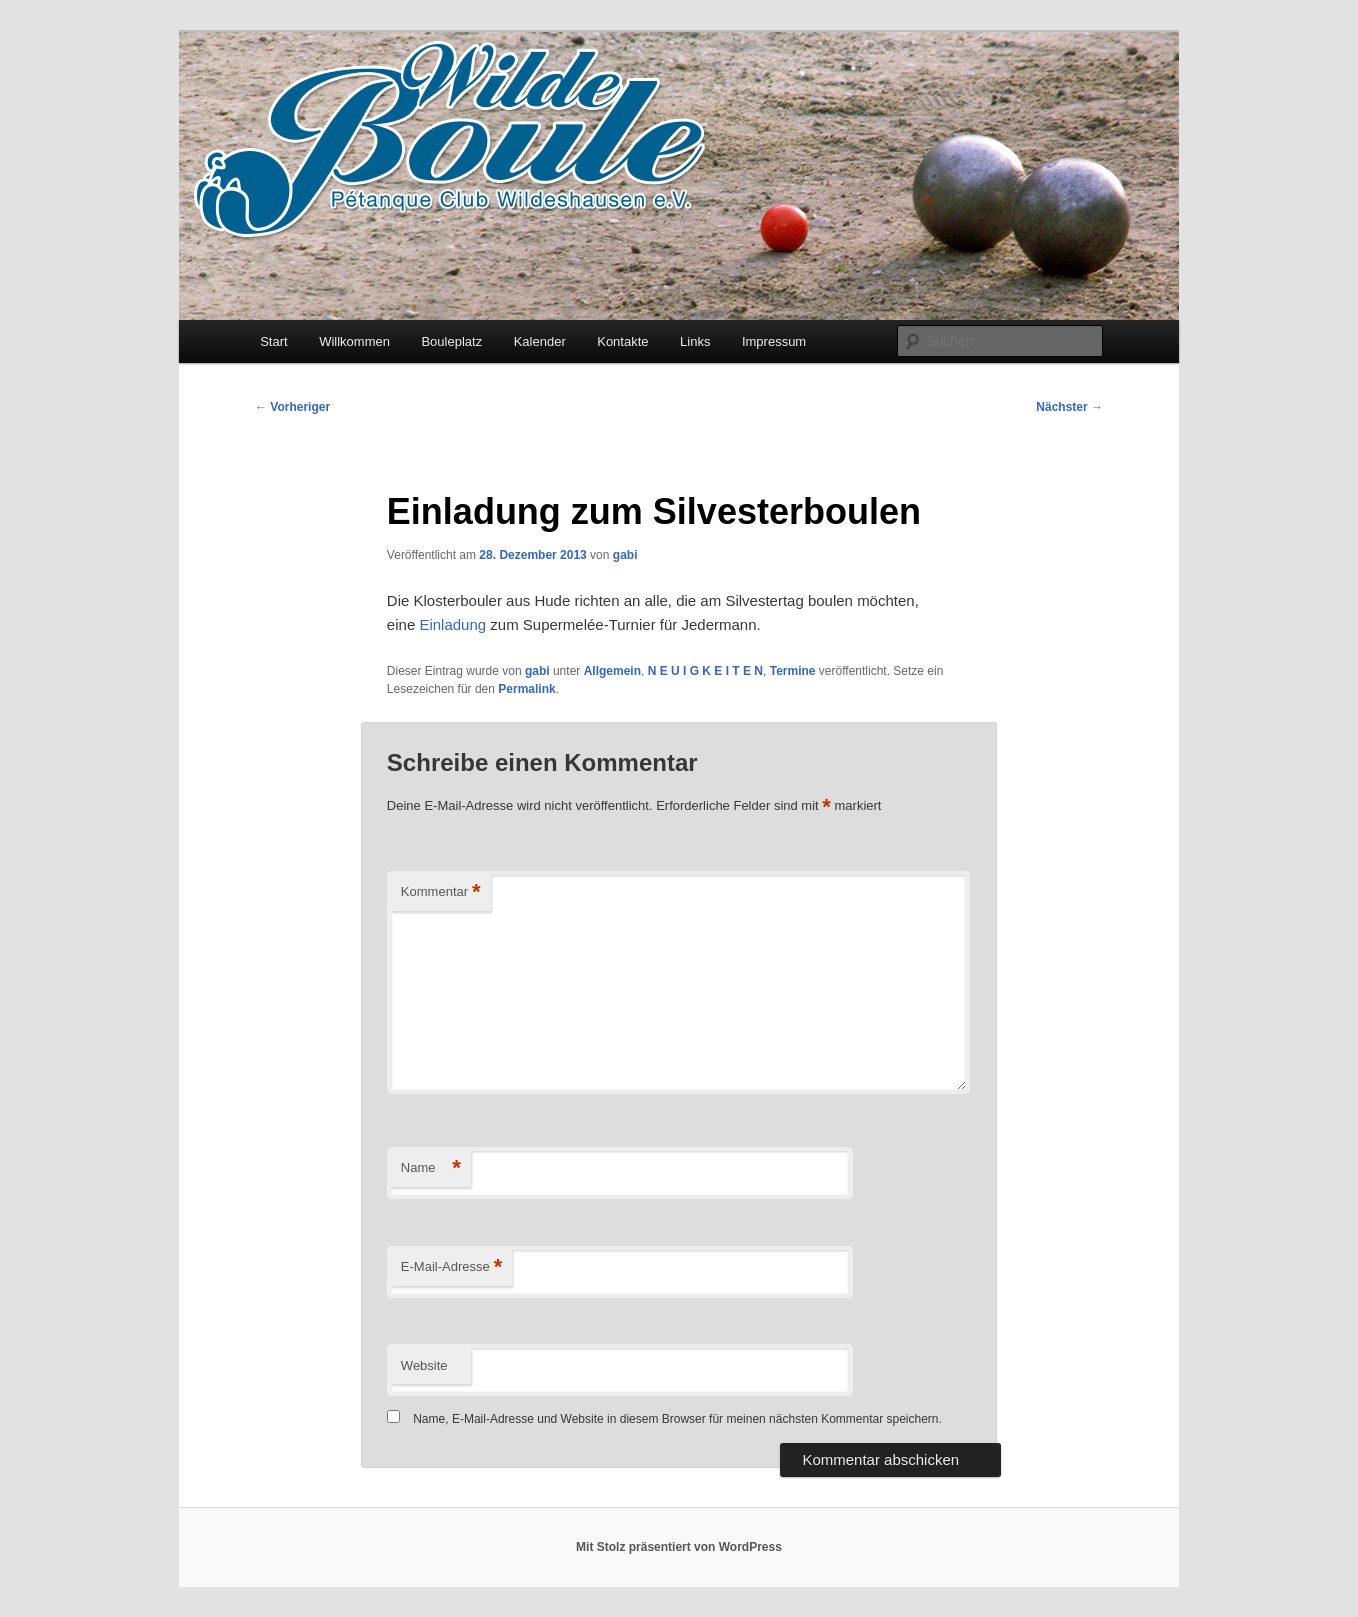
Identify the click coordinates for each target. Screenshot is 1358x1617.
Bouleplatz (451, 341)
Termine (793, 671)
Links (695, 341)
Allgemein (612, 671)
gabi (625, 555)
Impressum (774, 341)
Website (424, 1365)
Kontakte (622, 341)
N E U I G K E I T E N (705, 671)
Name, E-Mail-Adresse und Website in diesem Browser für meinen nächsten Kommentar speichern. (677, 1419)
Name (431, 1168)
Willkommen (354, 341)
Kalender (540, 341)
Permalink (526, 689)
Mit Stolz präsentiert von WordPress (679, 1547)
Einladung (452, 624)
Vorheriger (292, 407)
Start (273, 341)
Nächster (1069, 407)
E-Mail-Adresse (451, 1267)
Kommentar (441, 892)
